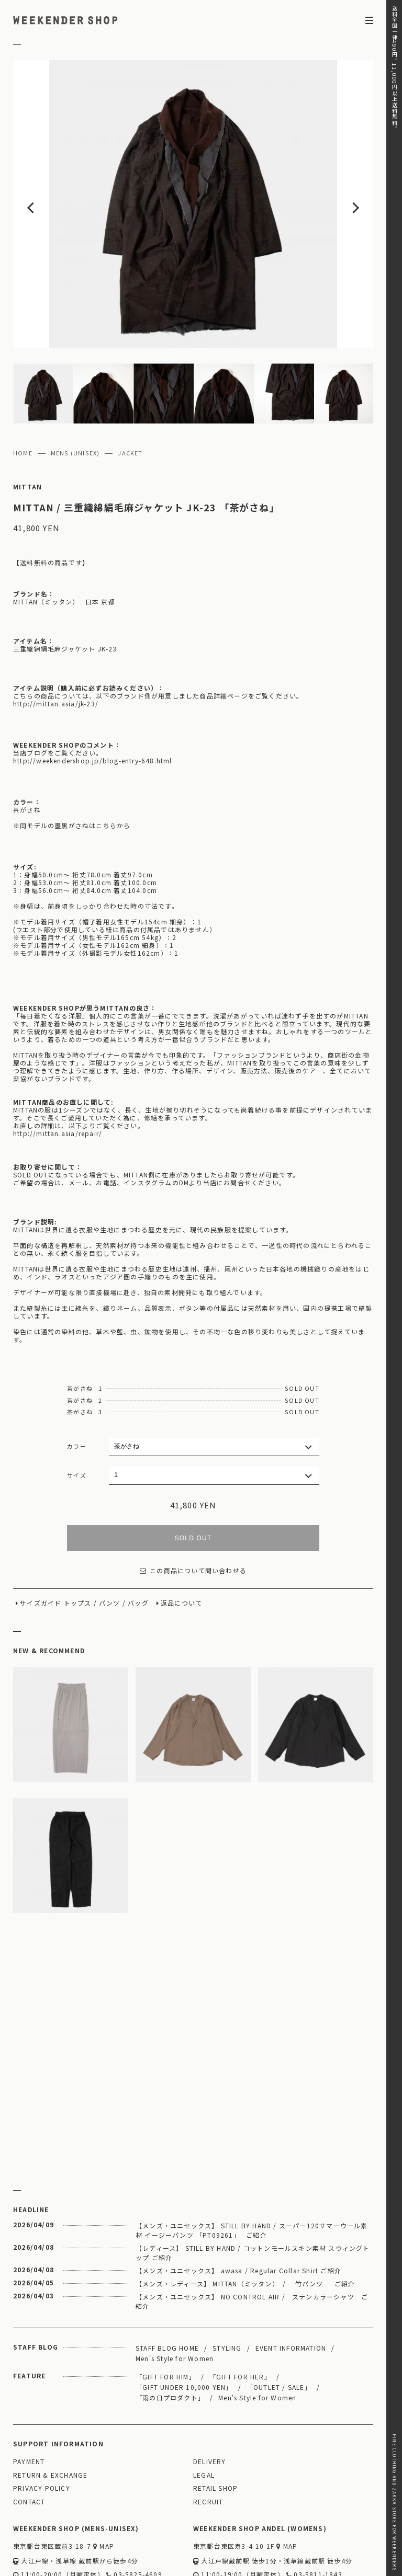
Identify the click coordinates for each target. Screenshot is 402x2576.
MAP (103, 2485)
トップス (78, 1541)
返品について (181, 1541)
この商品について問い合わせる (193, 1509)
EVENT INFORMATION (290, 2286)
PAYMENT (28, 2400)
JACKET (130, 391)
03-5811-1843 (314, 2513)
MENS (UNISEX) (75, 391)
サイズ (76, 1413)
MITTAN (27, 425)
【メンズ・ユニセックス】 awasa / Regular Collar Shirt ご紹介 (238, 2208)
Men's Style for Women (175, 2296)
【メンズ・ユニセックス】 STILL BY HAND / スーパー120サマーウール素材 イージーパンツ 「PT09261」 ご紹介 (252, 2168)
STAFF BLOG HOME (167, 2286)
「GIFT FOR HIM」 (166, 2314)
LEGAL (204, 2414)
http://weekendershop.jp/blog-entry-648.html (92, 699)
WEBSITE (32, 2528)
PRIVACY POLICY (41, 2427)
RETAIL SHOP (215, 2427)
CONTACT (29, 2440)
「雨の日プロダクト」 (170, 2335)
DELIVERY (209, 2400)
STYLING (227, 2286)
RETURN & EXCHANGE (50, 2414)
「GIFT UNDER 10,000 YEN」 (184, 2325)
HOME (22, 391)
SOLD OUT (193, 1476)
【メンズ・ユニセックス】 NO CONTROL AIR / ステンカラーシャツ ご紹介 (252, 2239)
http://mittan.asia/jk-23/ (55, 642)
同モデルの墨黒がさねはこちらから (75, 764)
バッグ (138, 1541)
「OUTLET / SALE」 (279, 2325)
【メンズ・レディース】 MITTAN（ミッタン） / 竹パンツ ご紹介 (245, 2221)
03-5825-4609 (134, 2513)
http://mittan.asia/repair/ (57, 1072)
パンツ (109, 1541)
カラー (76, 1384)
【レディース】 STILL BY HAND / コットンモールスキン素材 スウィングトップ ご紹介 (253, 2191)
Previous (49, 173)
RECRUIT (208, 2440)
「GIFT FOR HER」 (240, 2314)
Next (337, 173)
